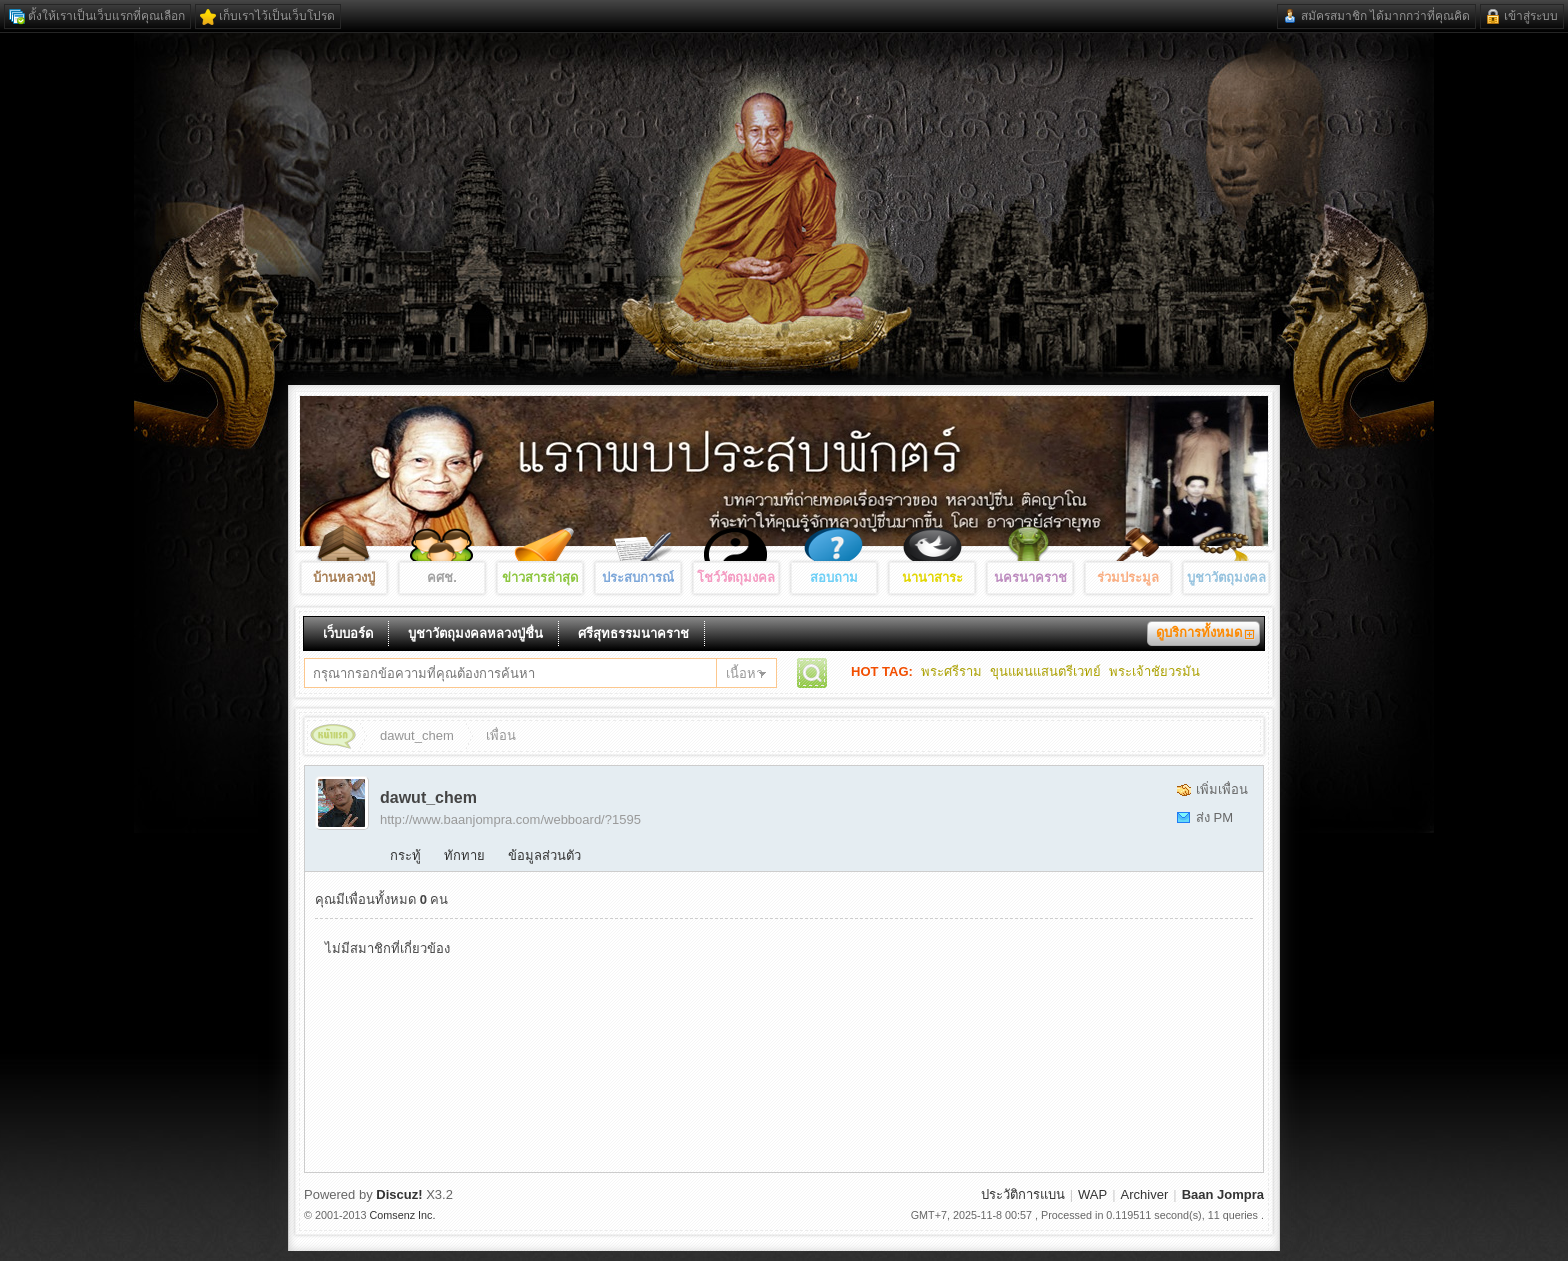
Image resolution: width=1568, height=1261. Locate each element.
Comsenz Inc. (403, 1215)
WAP (1092, 1194)
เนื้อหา (744, 673)
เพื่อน (501, 735)
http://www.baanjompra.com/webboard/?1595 (510, 819)
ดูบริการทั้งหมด (1199, 632)
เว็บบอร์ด (348, 633)
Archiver (1145, 1194)
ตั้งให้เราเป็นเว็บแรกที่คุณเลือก (106, 16)
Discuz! (399, 1194)
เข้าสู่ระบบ (1531, 16)
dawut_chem (417, 735)
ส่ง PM (1214, 817)
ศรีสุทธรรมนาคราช (633, 633)
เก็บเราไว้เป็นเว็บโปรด (277, 16)
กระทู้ (405, 855)
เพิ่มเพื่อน (1222, 789)
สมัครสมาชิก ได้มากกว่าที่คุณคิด (1385, 16)
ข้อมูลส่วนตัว (544, 855)
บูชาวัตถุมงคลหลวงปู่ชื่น (475, 633)
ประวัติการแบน (1023, 1194)
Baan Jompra (343, 739)
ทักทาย (464, 855)
